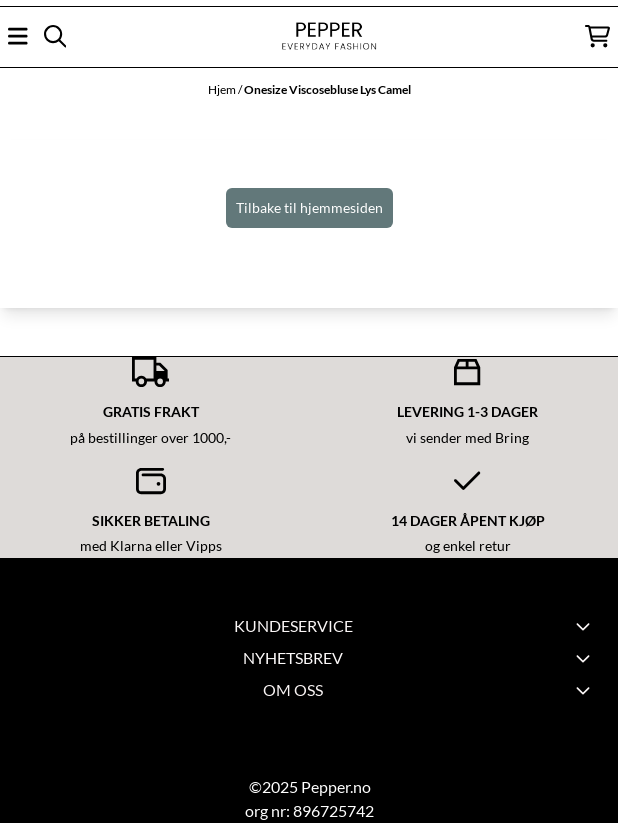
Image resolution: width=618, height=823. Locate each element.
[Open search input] (55, 36)
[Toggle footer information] (586, 658)
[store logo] (309, 36)
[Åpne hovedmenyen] (18, 36)
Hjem (223, 89)
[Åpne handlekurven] (597, 36)
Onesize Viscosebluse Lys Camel (327, 89)
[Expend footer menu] (586, 626)
